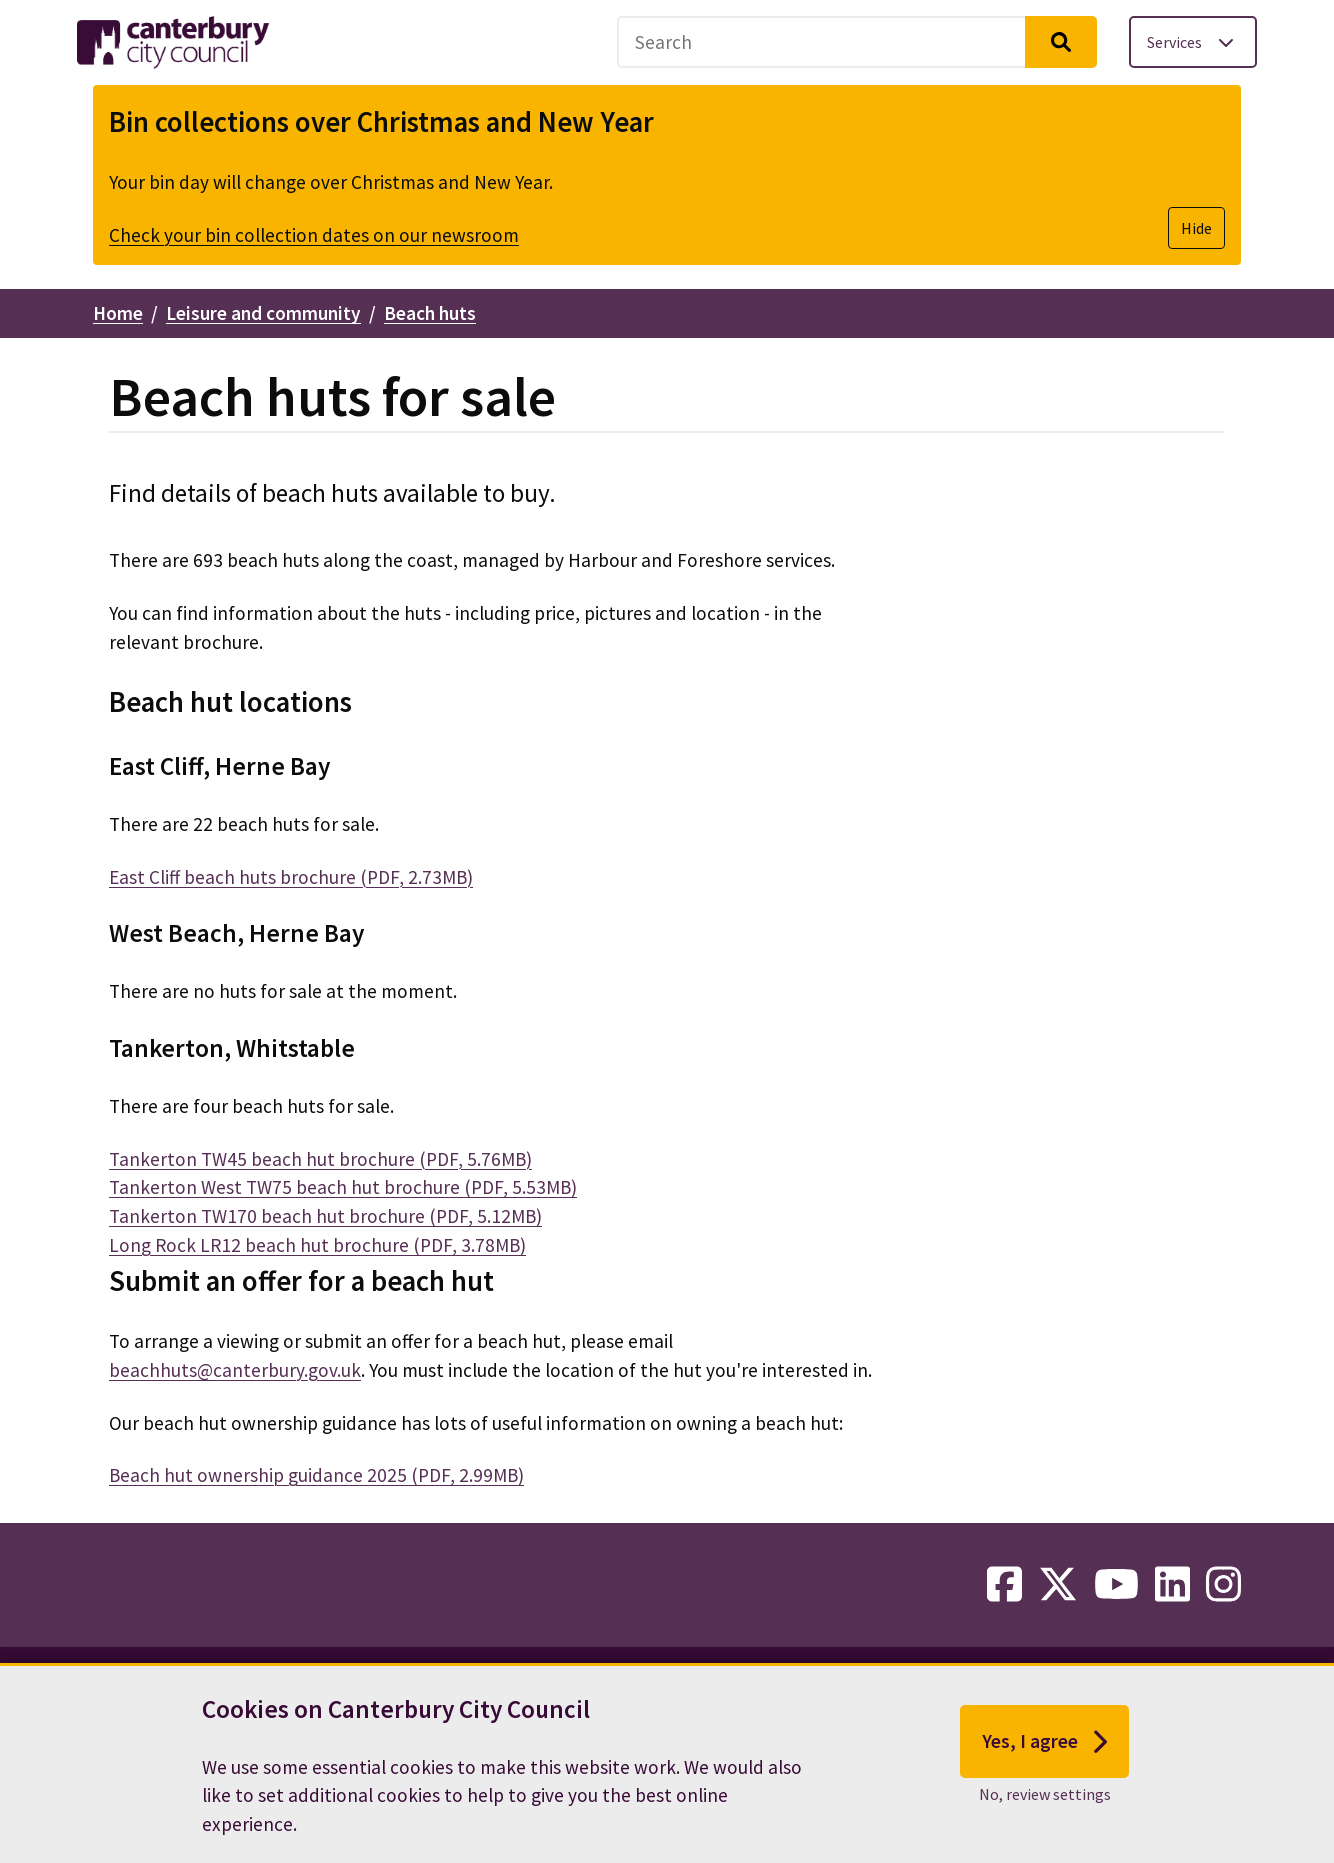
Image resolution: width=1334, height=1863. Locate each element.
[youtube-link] (1116, 1585)
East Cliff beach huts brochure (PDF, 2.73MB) (291, 877)
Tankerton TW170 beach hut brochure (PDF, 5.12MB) (325, 1216)
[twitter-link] (1058, 1585)
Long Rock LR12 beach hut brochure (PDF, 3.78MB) (317, 1245)
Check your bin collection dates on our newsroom (314, 235)
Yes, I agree (1044, 1742)
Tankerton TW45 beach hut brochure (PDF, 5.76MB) (320, 1159)
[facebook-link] (1004, 1585)
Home (118, 313)
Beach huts (430, 313)
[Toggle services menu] (1193, 42)
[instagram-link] (1223, 1585)
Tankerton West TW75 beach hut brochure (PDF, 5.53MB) (343, 1187)
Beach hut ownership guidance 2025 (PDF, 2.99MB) (316, 1475)
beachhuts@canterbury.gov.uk (235, 1370)
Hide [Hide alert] (1196, 228)
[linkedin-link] (1172, 1585)
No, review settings (1045, 1794)
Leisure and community (263, 313)
